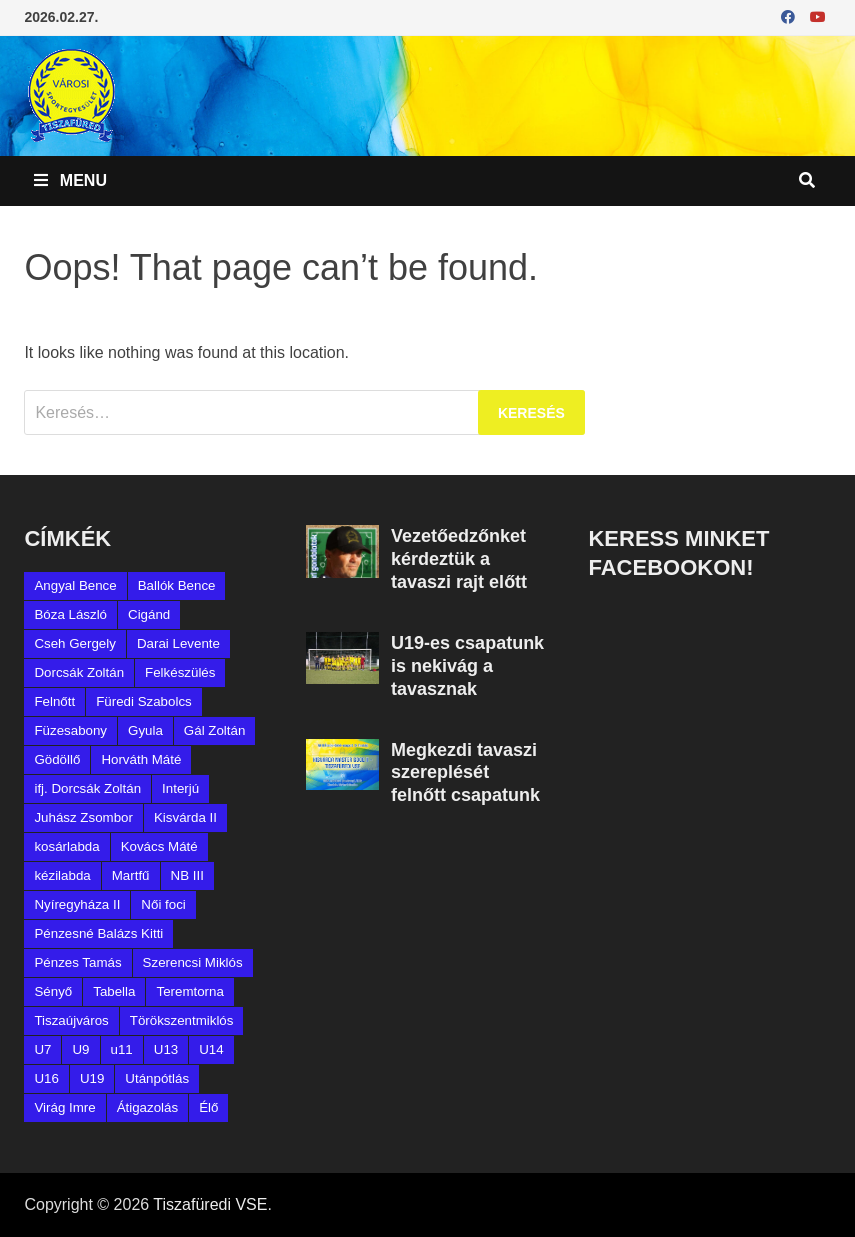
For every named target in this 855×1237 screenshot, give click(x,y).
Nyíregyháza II (77, 904)
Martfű (131, 875)
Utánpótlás (157, 1078)
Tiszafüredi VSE (210, 1204)
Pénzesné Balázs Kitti (98, 933)
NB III (187, 875)
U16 (46, 1078)
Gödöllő (57, 759)
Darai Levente (178, 643)
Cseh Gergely (75, 643)
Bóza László (70, 614)
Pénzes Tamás (77, 962)
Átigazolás (148, 1107)
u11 (122, 1049)
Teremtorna (189, 991)
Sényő (53, 991)
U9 (80, 1049)
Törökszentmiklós (182, 1020)
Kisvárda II (185, 817)
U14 (211, 1049)
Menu (70, 180)
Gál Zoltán (215, 730)
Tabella (114, 991)
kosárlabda (66, 846)
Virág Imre (64, 1107)
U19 (92, 1078)
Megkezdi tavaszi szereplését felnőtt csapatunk (465, 773)
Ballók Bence (177, 585)
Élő (208, 1107)
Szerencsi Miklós (193, 962)
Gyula (145, 730)
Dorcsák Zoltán (79, 672)
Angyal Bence (75, 585)
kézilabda (62, 875)
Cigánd (149, 614)
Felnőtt (54, 701)
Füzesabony (70, 730)
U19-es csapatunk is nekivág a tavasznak (467, 666)
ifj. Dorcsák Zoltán (87, 788)
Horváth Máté (141, 759)
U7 (42, 1049)
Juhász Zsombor (83, 817)
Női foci (163, 904)
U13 (166, 1049)
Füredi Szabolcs (144, 701)
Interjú (180, 788)
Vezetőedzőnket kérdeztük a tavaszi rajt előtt (459, 559)
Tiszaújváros (71, 1020)
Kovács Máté (159, 846)
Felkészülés (180, 672)
